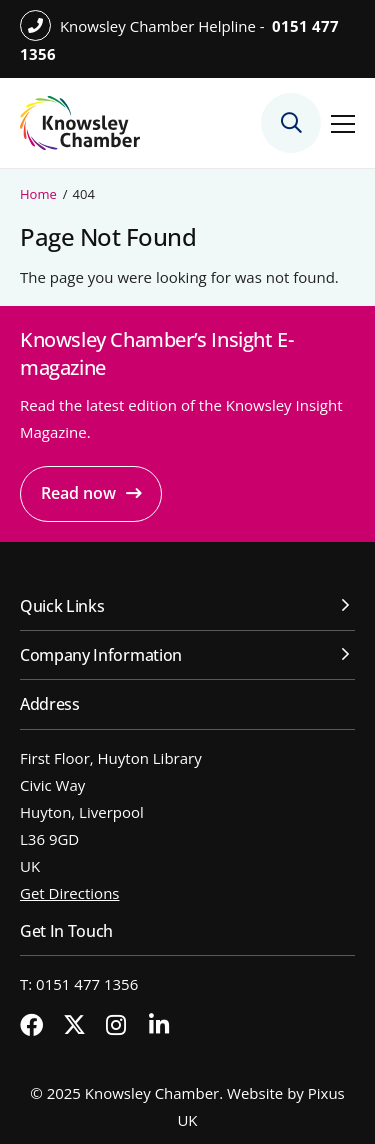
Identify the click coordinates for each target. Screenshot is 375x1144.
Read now (78, 493)
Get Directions (70, 893)
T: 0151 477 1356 (79, 984)
